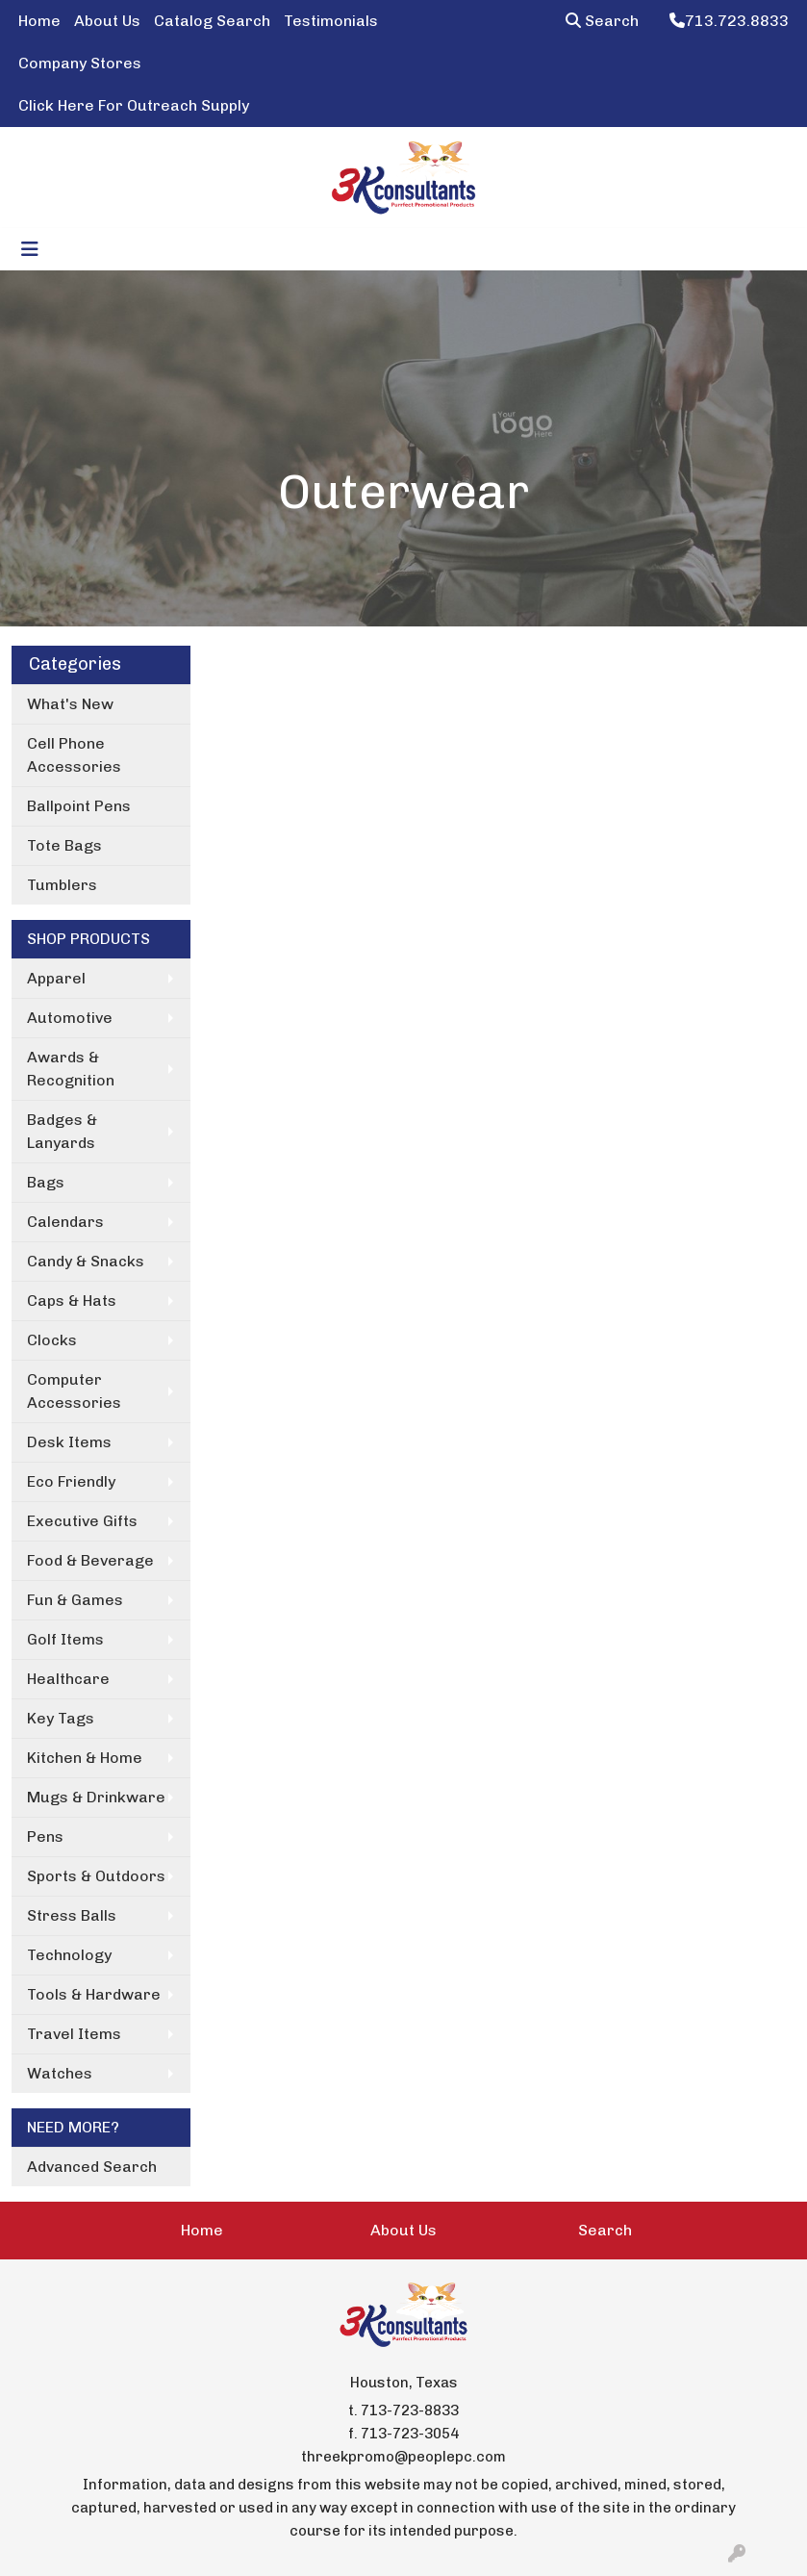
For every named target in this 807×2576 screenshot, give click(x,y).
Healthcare (68, 1679)
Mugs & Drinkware (96, 1797)
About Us (107, 21)
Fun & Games (75, 1600)
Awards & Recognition (70, 1068)
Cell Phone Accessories (74, 755)
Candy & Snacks (85, 1261)
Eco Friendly (71, 1481)
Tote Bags (64, 845)
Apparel (56, 978)
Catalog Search (212, 21)
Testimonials (331, 21)
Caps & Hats (71, 1300)
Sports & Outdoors (96, 1876)
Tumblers (62, 885)
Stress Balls (71, 1915)
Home (39, 21)
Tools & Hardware (94, 1994)
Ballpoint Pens (79, 806)
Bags (45, 1182)
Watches (59, 2073)
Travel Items (74, 2034)
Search (602, 21)
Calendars (65, 1221)
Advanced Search (92, 2166)
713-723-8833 (410, 2410)
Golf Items (65, 1639)
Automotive (70, 1017)
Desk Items (69, 1442)
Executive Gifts (82, 1521)
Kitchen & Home (84, 1757)
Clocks (52, 1340)
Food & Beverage (90, 1560)
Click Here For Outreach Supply (133, 105)
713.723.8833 (729, 21)
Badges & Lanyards (62, 1131)
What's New (70, 704)
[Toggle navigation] (30, 249)
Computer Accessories (74, 1391)
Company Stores (79, 63)
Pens (45, 1836)
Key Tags (60, 1718)
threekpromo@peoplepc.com (403, 2456)
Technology (69, 1955)
